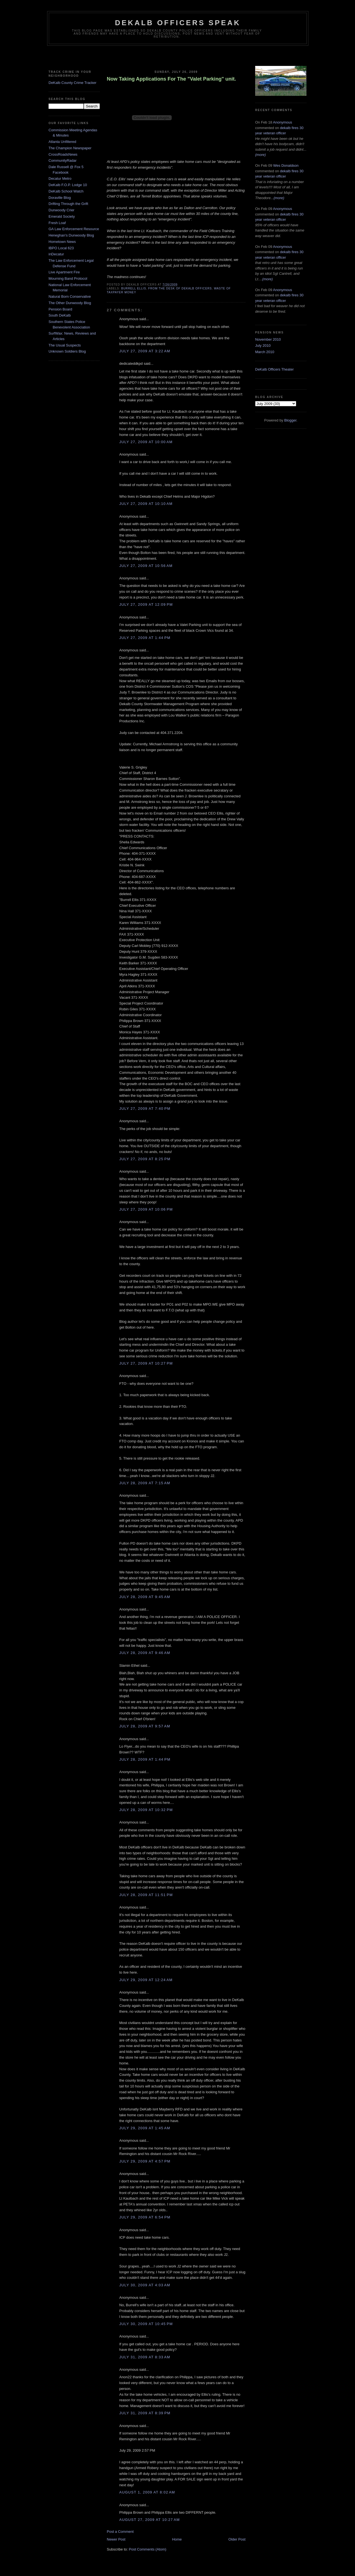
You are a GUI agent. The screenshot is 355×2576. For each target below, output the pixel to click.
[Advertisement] (177, 56)
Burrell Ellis (133, 288)
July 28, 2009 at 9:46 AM (144, 1653)
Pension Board (60, 309)
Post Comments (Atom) (147, 2549)
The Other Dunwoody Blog (70, 303)
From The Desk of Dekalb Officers (180, 288)
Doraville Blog (60, 198)
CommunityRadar (63, 160)
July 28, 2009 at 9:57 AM (144, 1726)
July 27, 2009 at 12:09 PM (146, 604)
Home (177, 2539)
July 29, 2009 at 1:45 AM (144, 2128)
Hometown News (62, 242)
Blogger (290, 420)
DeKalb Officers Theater (274, 369)
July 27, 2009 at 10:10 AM (146, 504)
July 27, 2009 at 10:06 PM (146, 1209)
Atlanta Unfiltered (62, 142)
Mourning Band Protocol (68, 278)
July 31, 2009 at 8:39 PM (145, 2413)
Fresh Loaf (57, 223)
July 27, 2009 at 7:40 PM (145, 1108)
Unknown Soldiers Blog (67, 351)
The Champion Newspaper (70, 148)
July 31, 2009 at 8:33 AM (144, 2357)
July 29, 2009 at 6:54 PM (145, 2217)
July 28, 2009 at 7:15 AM (144, 1483)
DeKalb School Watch (66, 191)
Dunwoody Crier (61, 210)
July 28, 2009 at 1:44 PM (145, 1759)
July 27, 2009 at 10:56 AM (146, 566)
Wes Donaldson (286, 165)
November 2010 (268, 339)
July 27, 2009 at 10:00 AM (146, 442)
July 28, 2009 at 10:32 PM (146, 1810)
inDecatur (56, 254)
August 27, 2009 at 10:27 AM (149, 2520)
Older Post (237, 2539)
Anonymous (282, 122)
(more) (260, 155)
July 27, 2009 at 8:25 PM (145, 1159)
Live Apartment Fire (64, 272)
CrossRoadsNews (63, 154)
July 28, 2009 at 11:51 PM (146, 1895)
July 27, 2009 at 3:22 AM (144, 351)
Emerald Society (62, 216)
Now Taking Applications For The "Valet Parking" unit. (171, 79)
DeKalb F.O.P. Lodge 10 (68, 185)
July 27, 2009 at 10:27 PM (146, 1363)
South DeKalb (60, 315)
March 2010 (264, 352)
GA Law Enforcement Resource (74, 229)
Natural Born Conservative (70, 296)
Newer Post (116, 2539)
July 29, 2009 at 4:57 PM (145, 2161)
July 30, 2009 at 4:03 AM (144, 2285)
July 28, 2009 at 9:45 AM (144, 1597)
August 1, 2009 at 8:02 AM (147, 2492)
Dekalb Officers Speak (177, 23)
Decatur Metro (60, 178)
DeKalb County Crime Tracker (73, 83)
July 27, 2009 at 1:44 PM (145, 638)
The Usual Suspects (65, 345)
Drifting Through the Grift (68, 204)
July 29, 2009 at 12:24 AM (146, 1980)
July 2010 (263, 345)
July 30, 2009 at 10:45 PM (146, 2324)
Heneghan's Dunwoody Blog (71, 235)
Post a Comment (120, 2531)
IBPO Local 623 (61, 248)
